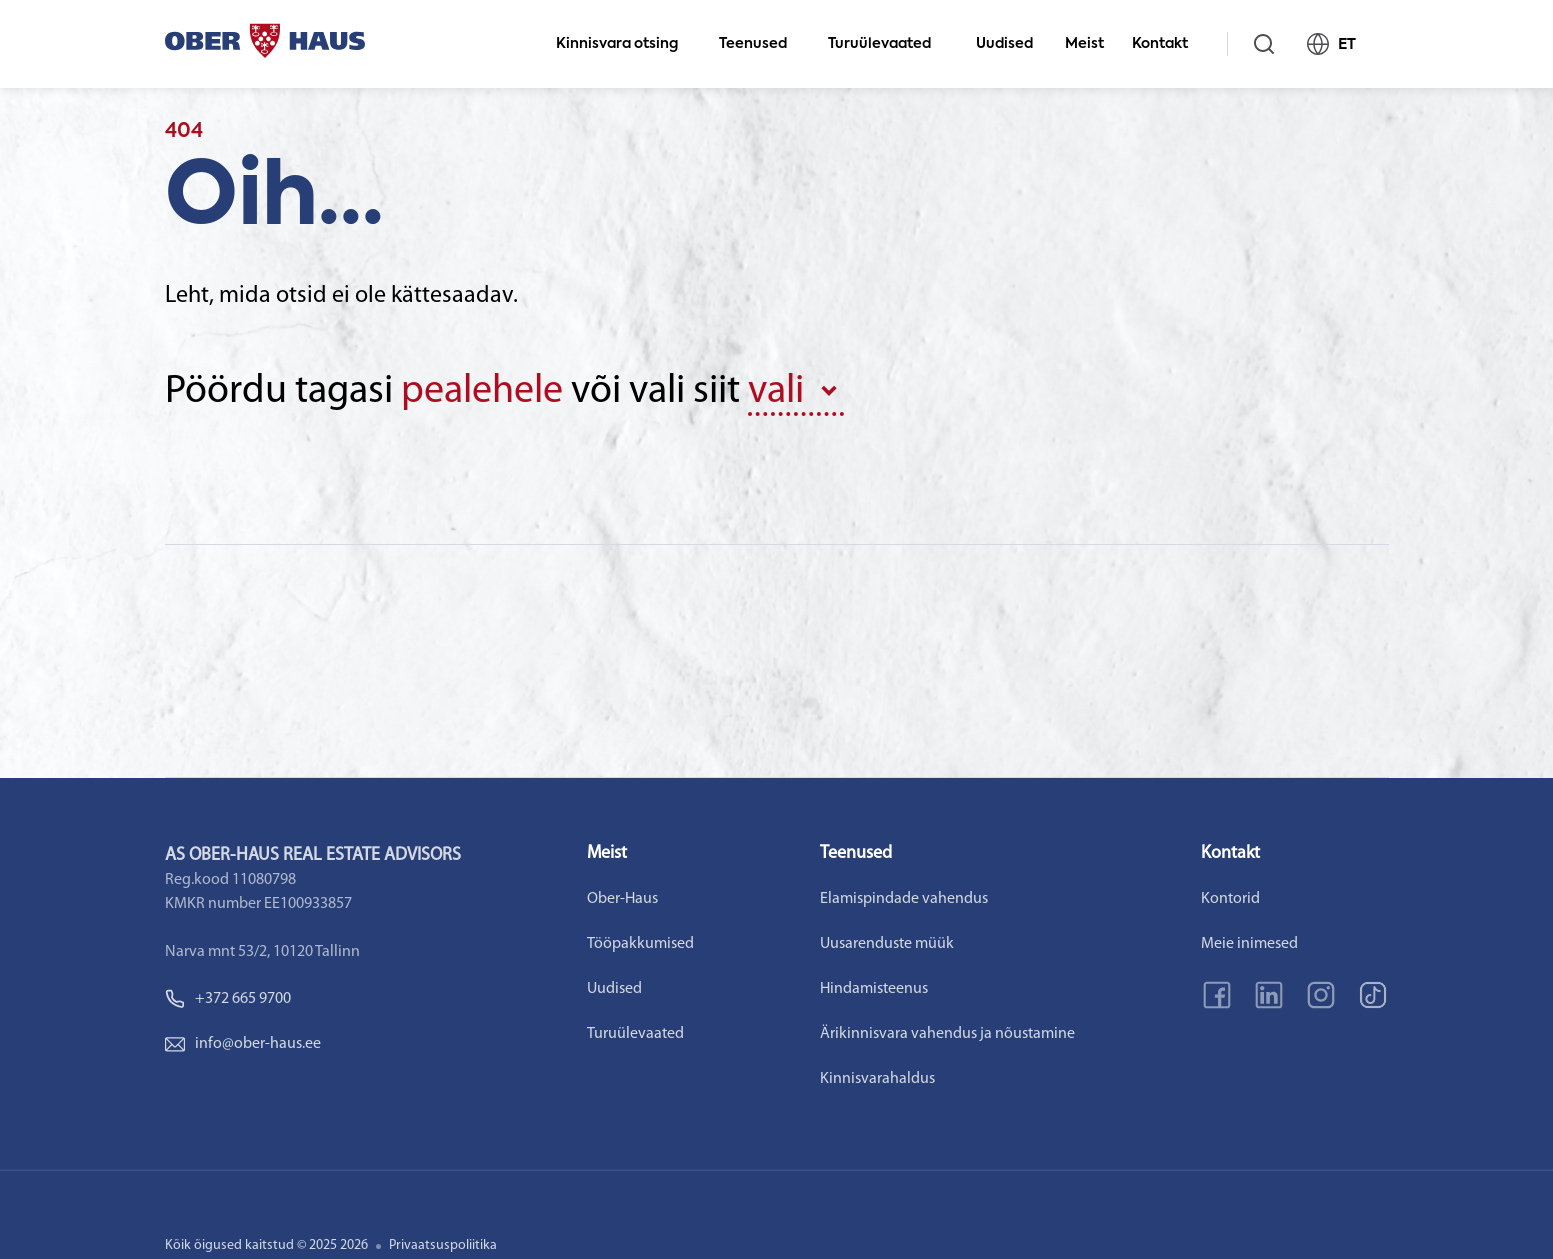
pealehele (482, 392)
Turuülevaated (888, 44)
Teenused (761, 44)
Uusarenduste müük (887, 944)
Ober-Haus (622, 899)
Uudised (1004, 44)
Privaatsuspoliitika (443, 1245)
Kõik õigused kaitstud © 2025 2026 (266, 1245)
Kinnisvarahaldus (877, 1079)
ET (1340, 44)
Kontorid (1230, 899)
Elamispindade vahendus (904, 899)
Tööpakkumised (640, 944)
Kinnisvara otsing (625, 44)
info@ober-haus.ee (243, 1044)
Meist (1084, 44)
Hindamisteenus (874, 989)
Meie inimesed (1249, 944)
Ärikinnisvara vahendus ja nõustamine (947, 1034)
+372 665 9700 (228, 999)
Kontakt (1168, 44)
